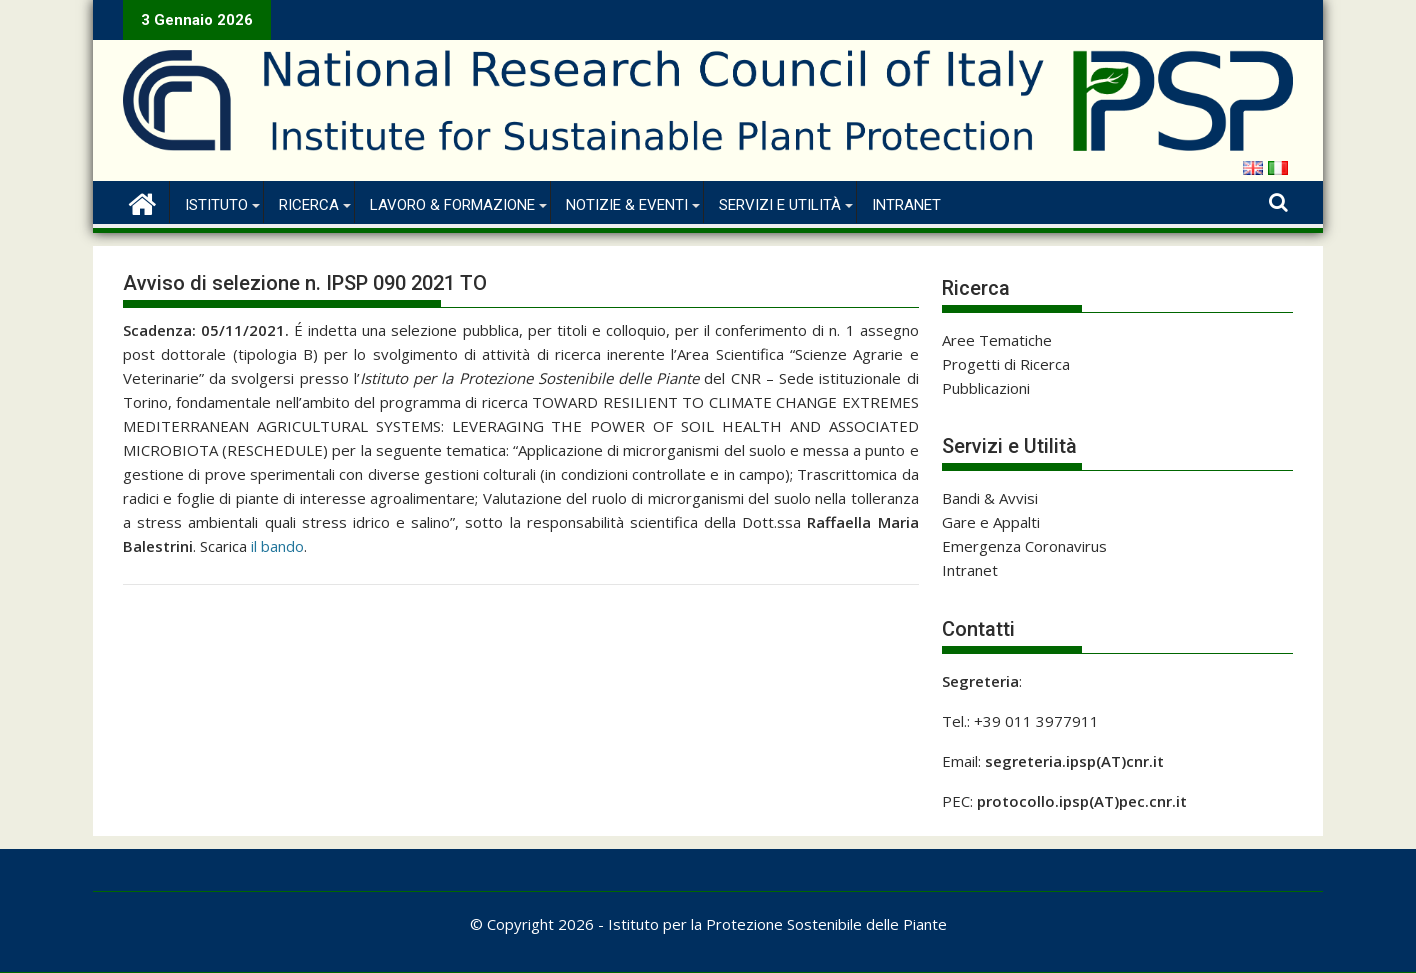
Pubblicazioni (986, 388)
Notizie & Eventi (627, 205)
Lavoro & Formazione (452, 205)
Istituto (216, 205)
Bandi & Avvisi (990, 498)
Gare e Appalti (991, 522)
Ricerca (309, 205)
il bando (277, 546)
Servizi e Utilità (780, 205)
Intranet (906, 205)
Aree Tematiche (997, 340)
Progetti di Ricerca (1006, 364)
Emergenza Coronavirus (1024, 546)
